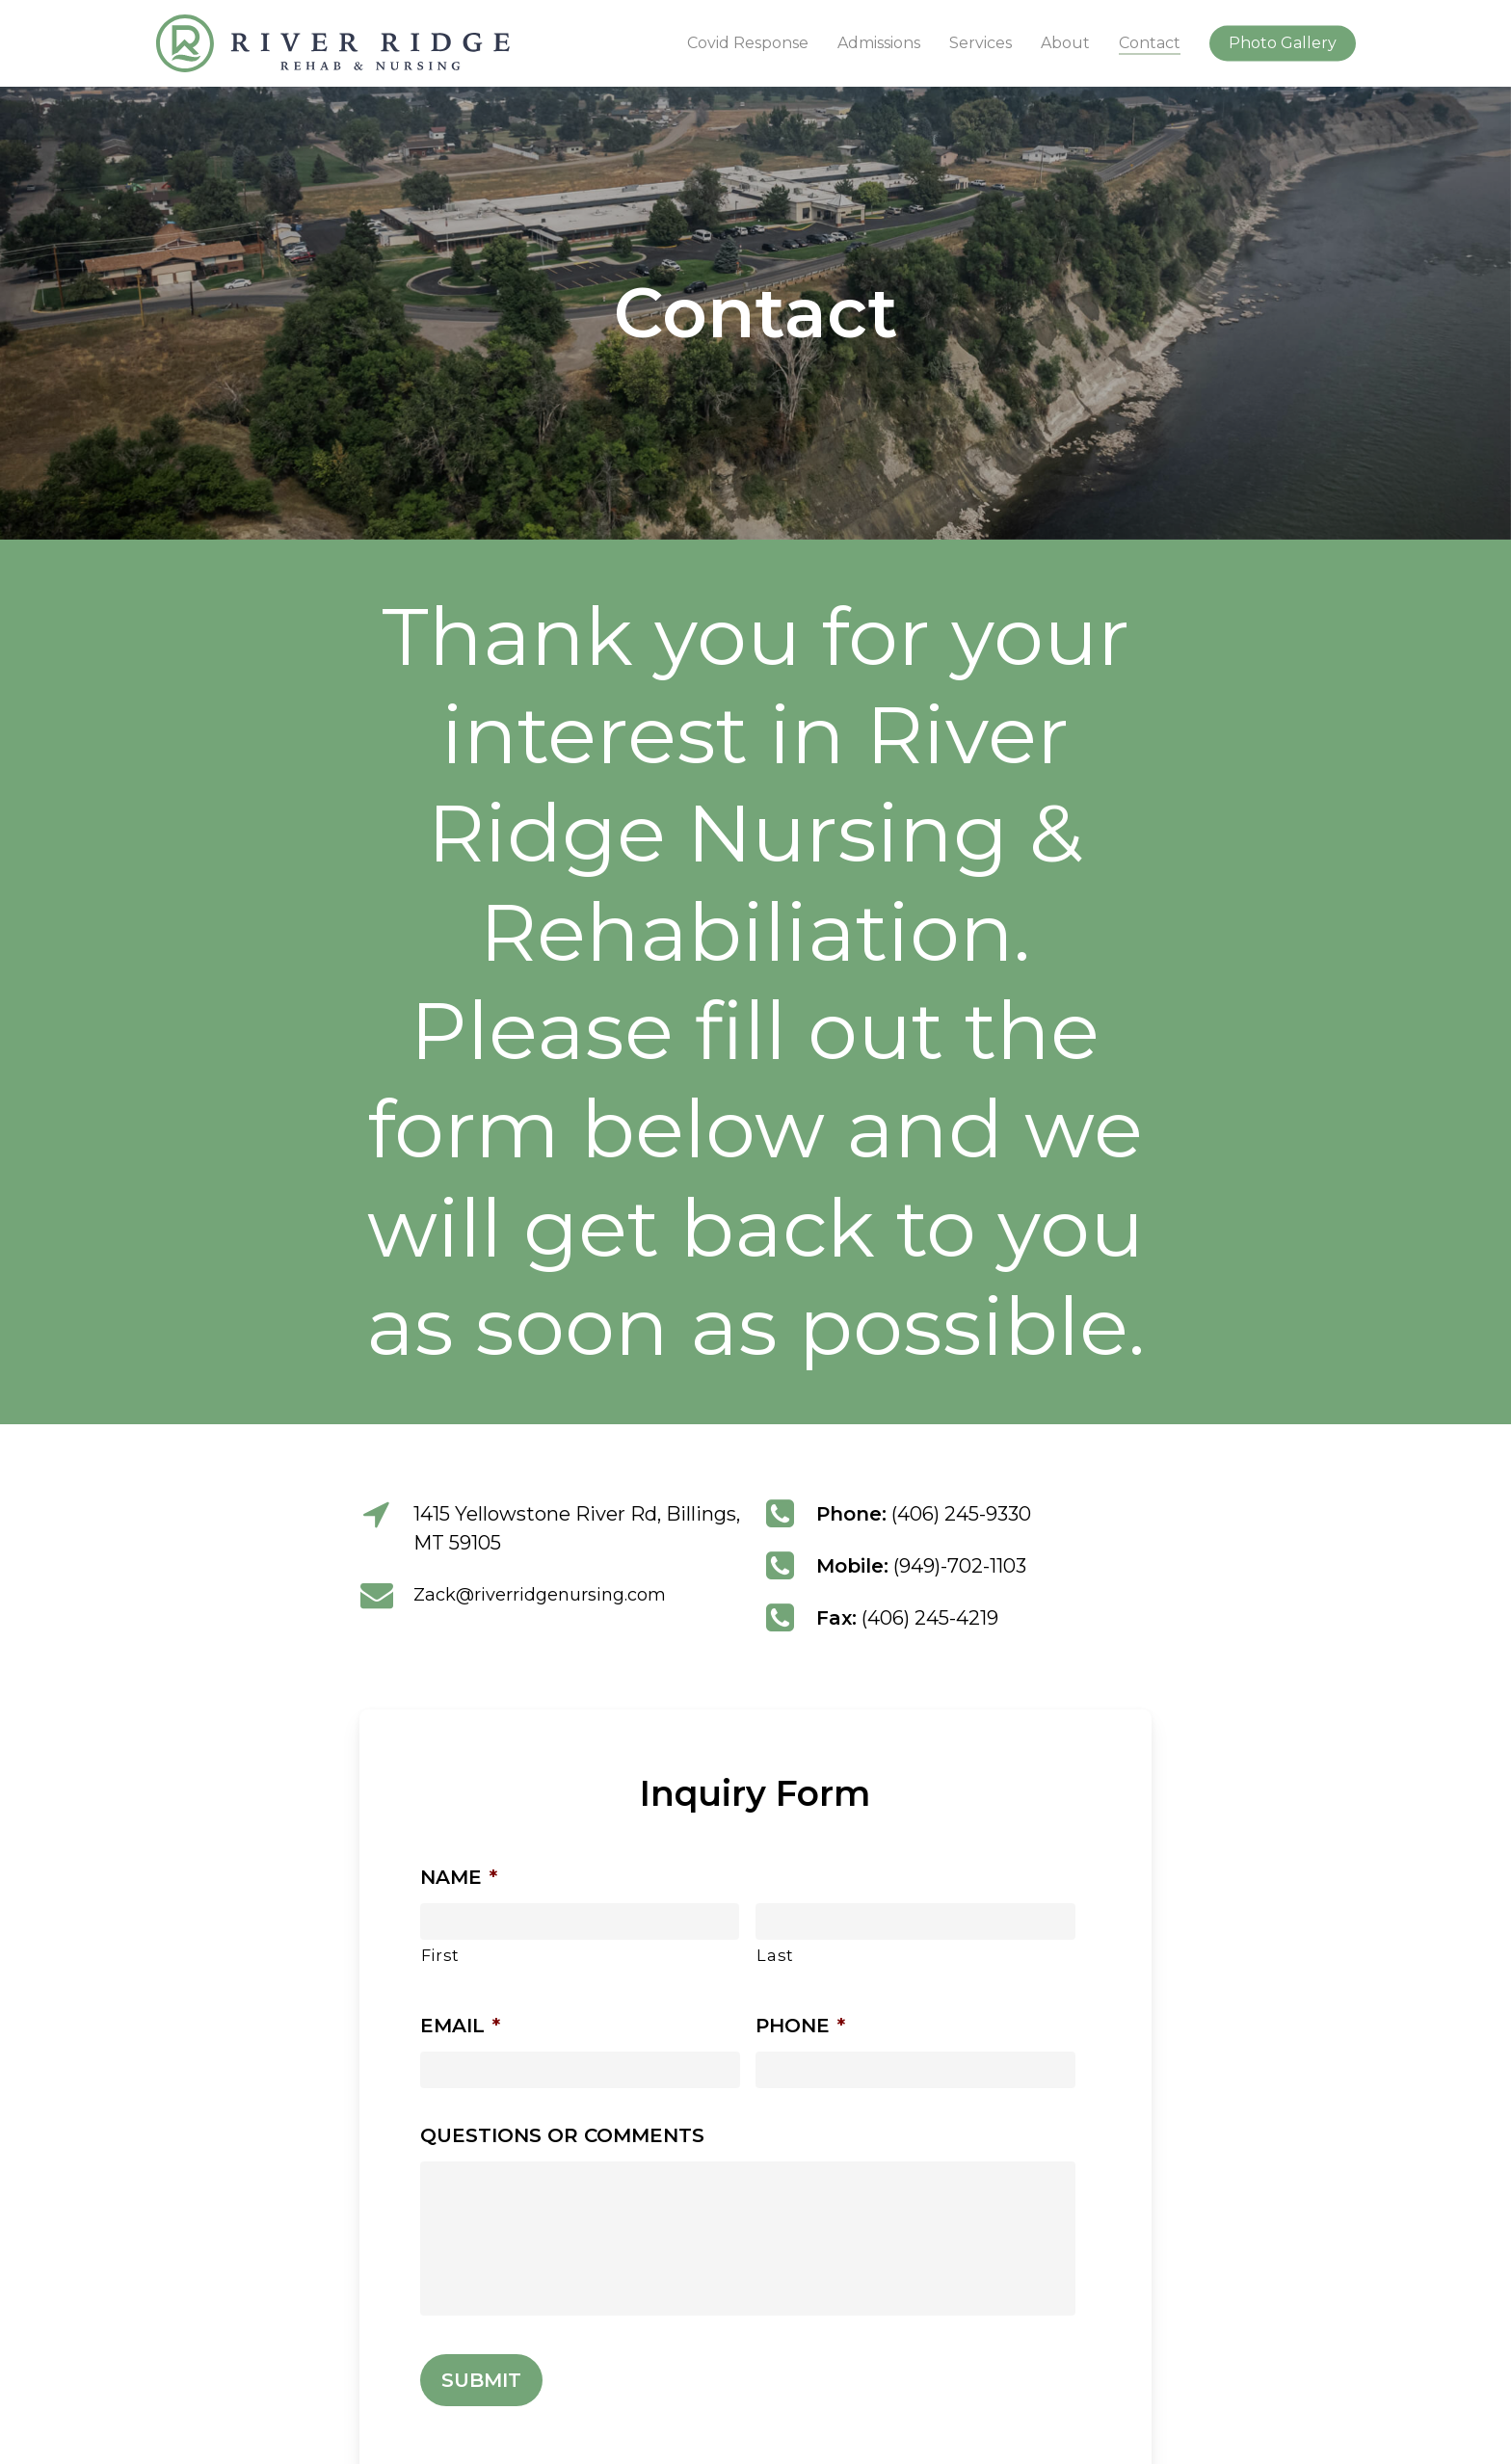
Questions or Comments (562, 2135)
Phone (800, 2025)
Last (775, 1955)
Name (458, 1877)
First (440, 1955)
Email (460, 2025)
